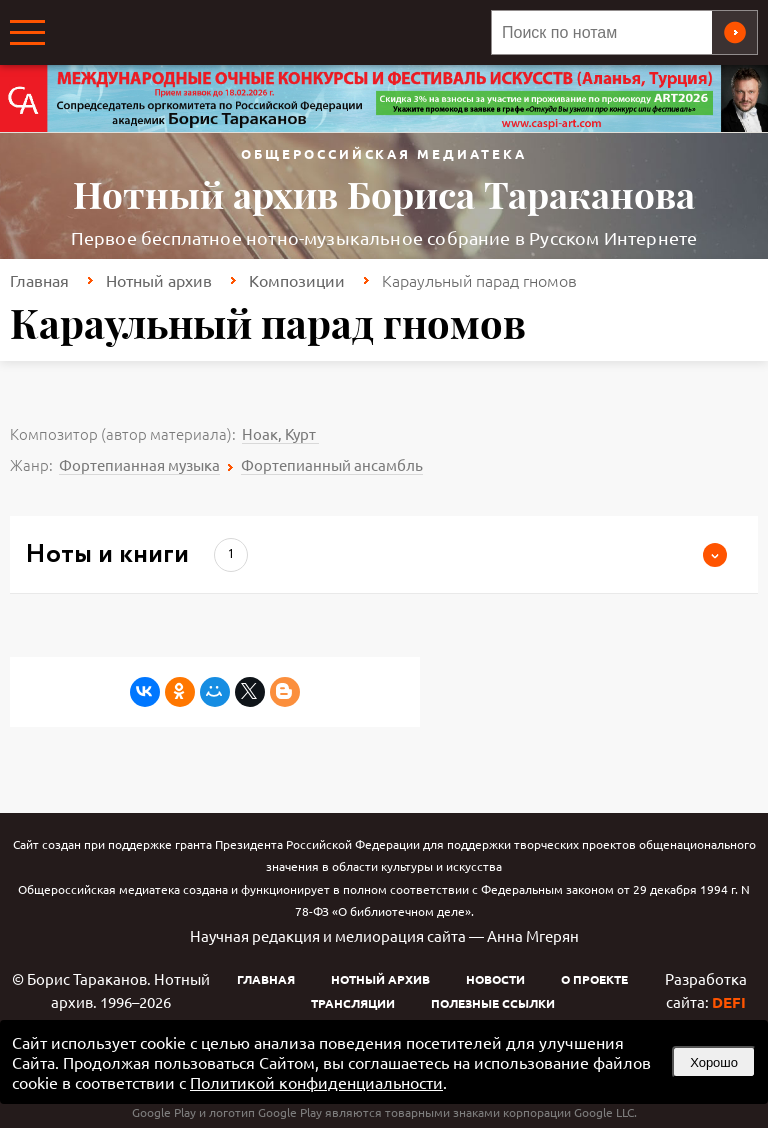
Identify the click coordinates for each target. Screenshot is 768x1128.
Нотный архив (159, 280)
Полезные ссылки (493, 1003)
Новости (495, 979)
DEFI (729, 1002)
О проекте (594, 979)
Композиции (297, 280)
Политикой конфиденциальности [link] (316, 1082)
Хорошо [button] (714, 1062)
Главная (39, 280)
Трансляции (353, 1003)
